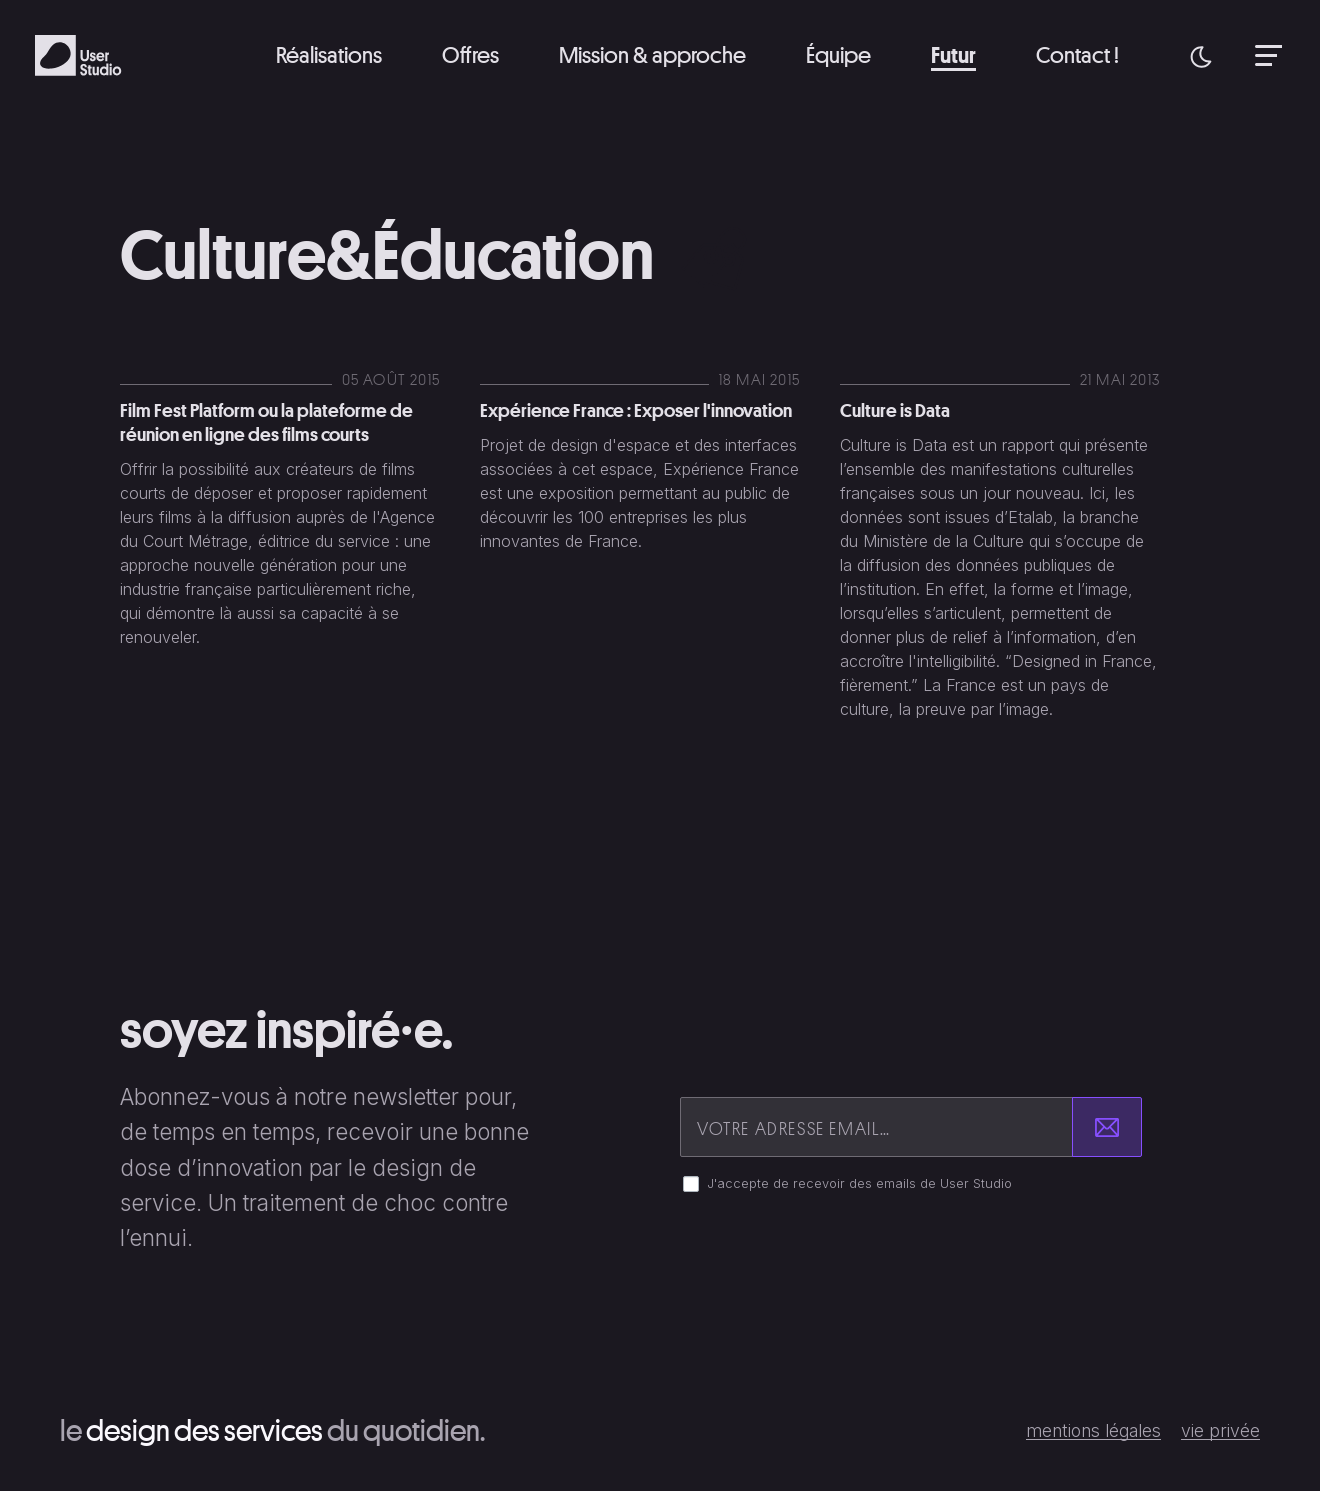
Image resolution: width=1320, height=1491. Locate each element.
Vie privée (1220, 1431)
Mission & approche (652, 54)
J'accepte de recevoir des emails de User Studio (859, 1183)
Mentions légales (1093, 1431)
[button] (1201, 55)
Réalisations (329, 54)
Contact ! (1077, 54)
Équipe (838, 54)
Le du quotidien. (272, 1430)
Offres (470, 54)
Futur (953, 54)
